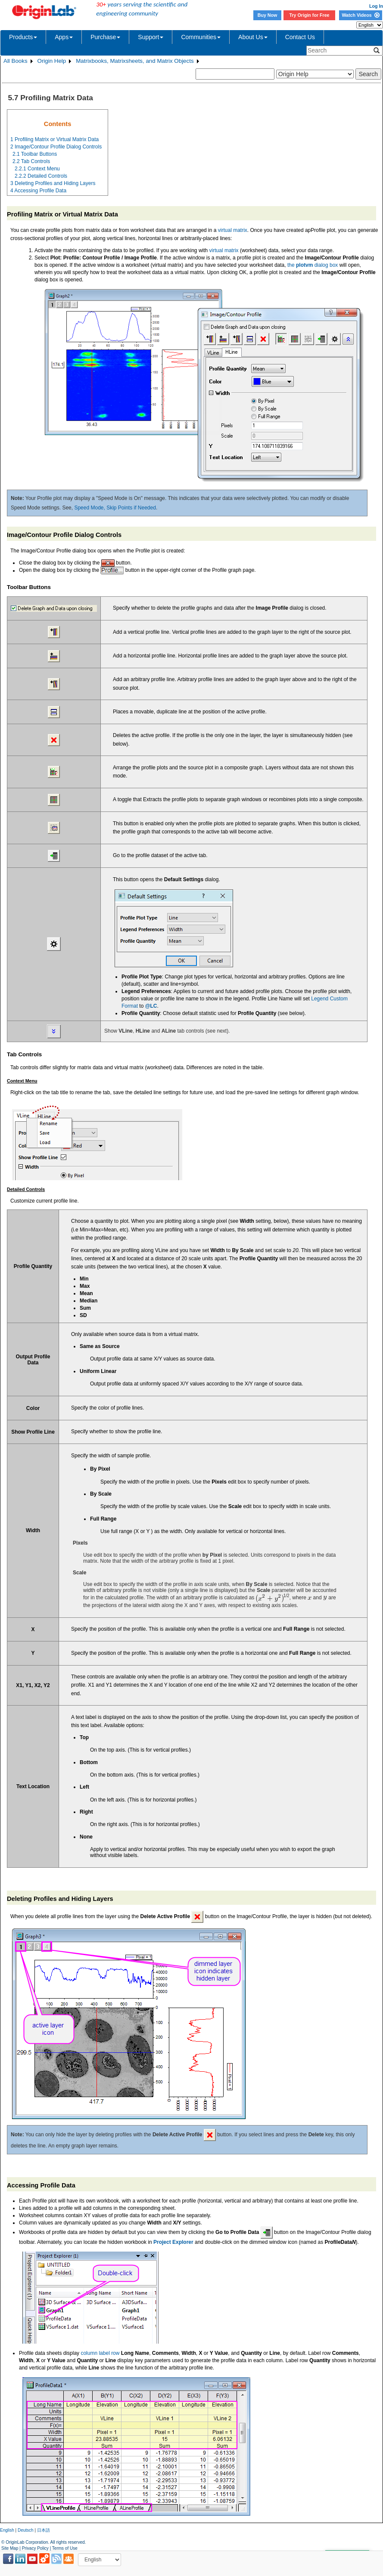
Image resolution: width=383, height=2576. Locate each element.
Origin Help (51, 61)
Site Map (9, 2548)
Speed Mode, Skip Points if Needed (115, 508)
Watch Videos (360, 15)
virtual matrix (232, 230)
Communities (201, 37)
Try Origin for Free (310, 15)
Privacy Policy (35, 2548)
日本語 (43, 2530)
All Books (15, 61)
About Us (253, 37)
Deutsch (26, 2530)
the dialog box (312, 265)
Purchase (105, 37)
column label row (100, 2353)
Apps (64, 37)
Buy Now (267, 15)
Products (23, 37)
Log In (376, 6)
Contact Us (300, 37)
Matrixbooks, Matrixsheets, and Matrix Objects (134, 61)
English (7, 2530)
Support (150, 37)
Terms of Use (65, 2548)
